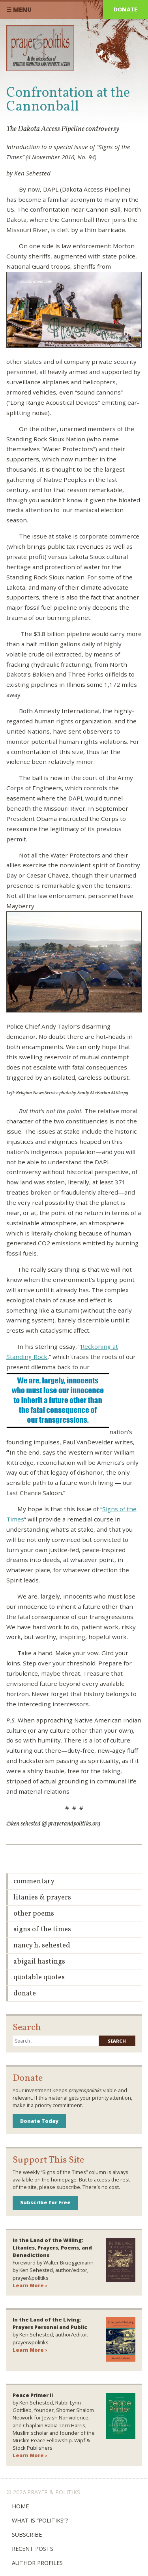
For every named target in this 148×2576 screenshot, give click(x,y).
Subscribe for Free (45, 2202)
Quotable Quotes (39, 1977)
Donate (125, 9)
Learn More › (30, 2285)
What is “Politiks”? (40, 2520)
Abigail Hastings (39, 1962)
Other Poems (33, 1914)
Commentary (33, 1881)
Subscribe (27, 2534)
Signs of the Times (42, 1929)
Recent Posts (32, 2548)
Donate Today (39, 2120)
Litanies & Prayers (42, 1898)
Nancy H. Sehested (41, 1946)
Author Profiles (37, 2563)
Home (20, 2506)
